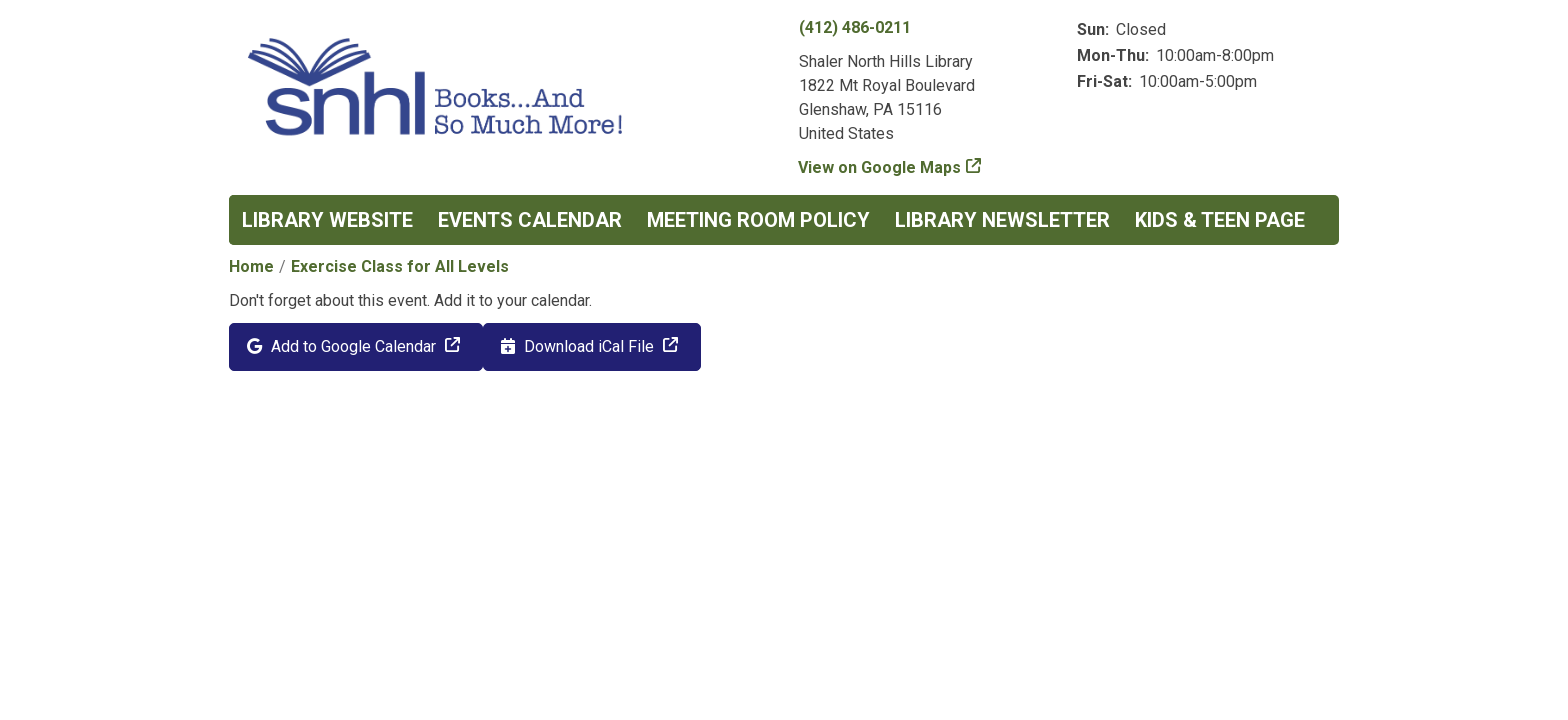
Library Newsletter (1002, 220)
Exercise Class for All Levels (400, 266)
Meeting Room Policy (758, 220)
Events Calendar (530, 220)
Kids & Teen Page (1220, 220)
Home (251, 266)
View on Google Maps (880, 167)
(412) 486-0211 (855, 27)
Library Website (327, 220)
